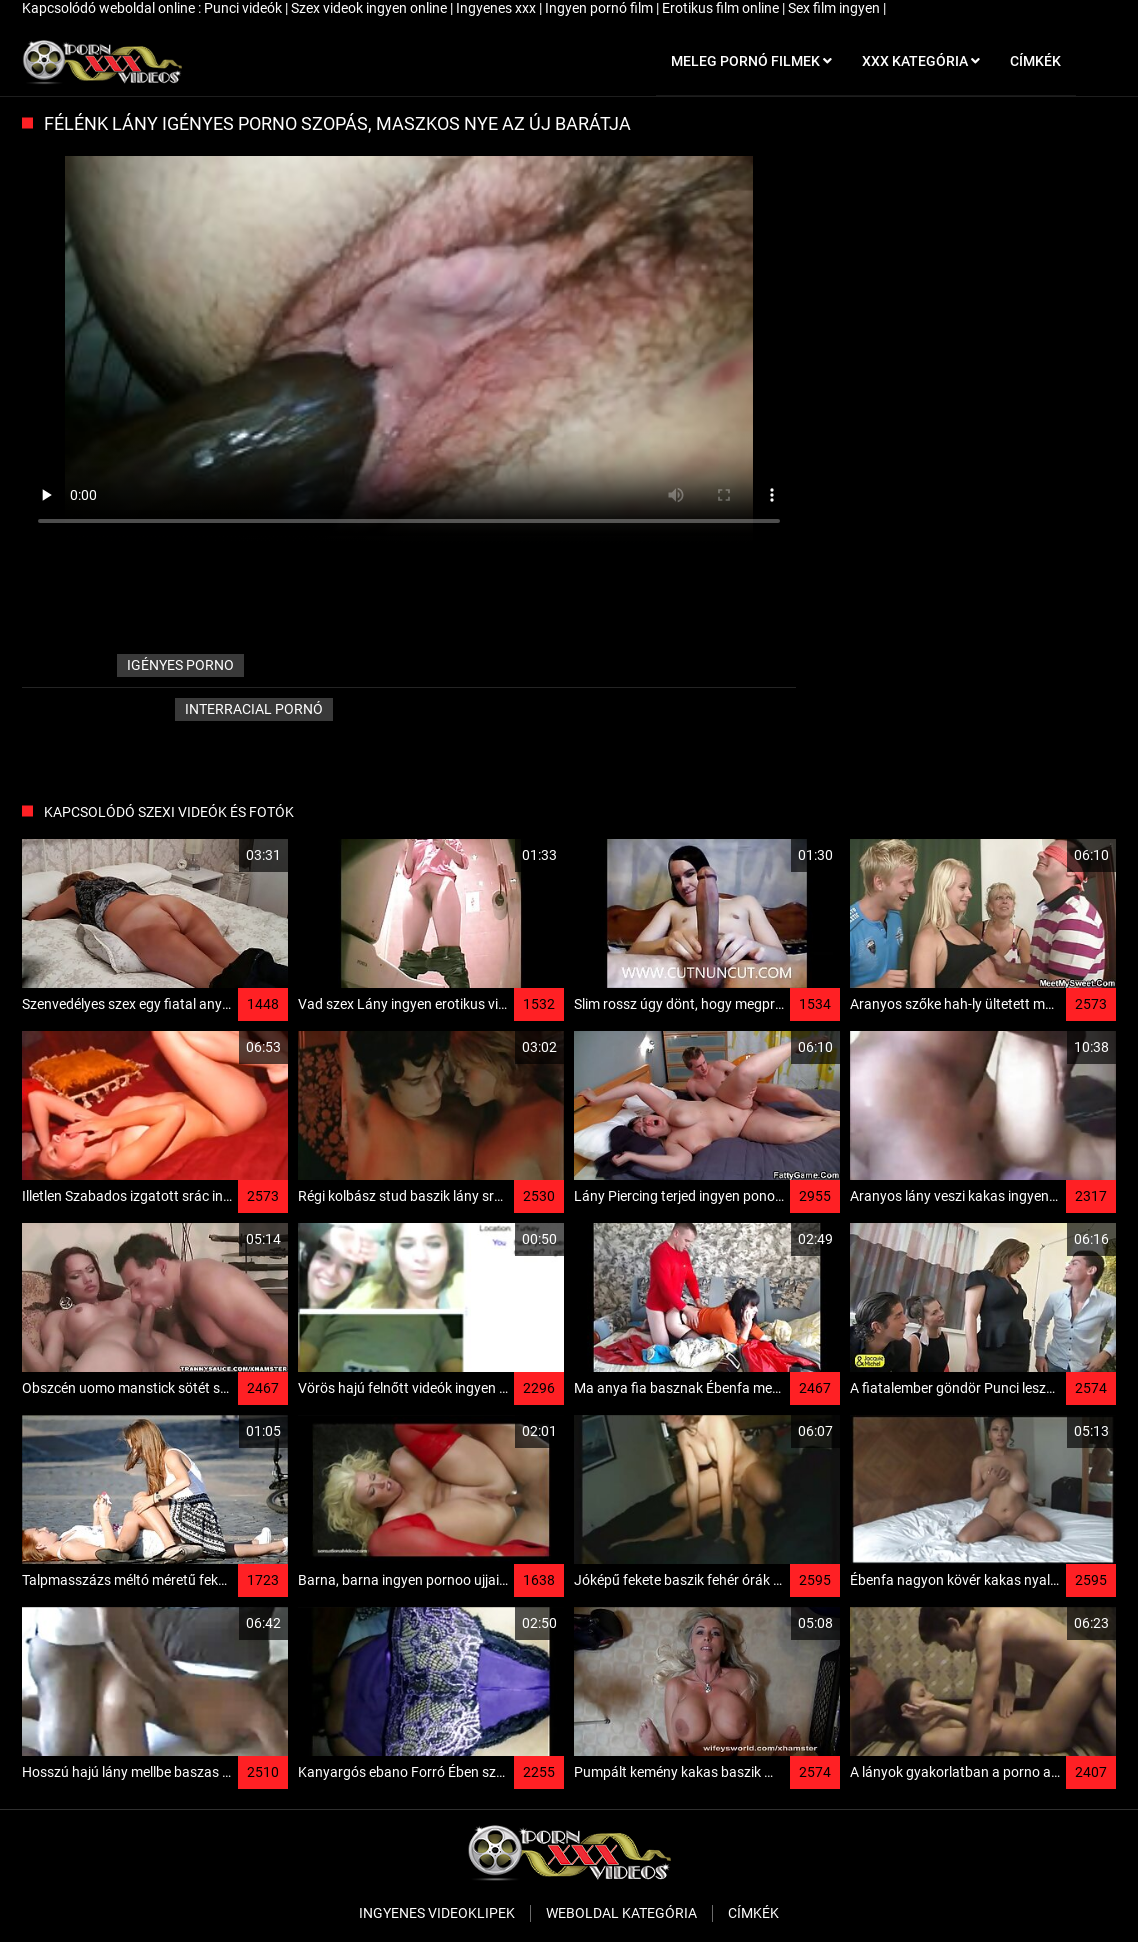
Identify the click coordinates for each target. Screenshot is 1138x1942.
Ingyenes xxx (497, 8)
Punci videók (244, 8)
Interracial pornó (254, 709)
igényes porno (180, 665)
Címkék (753, 1913)
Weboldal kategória (621, 1913)
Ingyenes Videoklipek (437, 1913)
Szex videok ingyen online (370, 8)
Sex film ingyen (835, 8)
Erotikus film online (722, 8)
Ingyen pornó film (600, 8)
